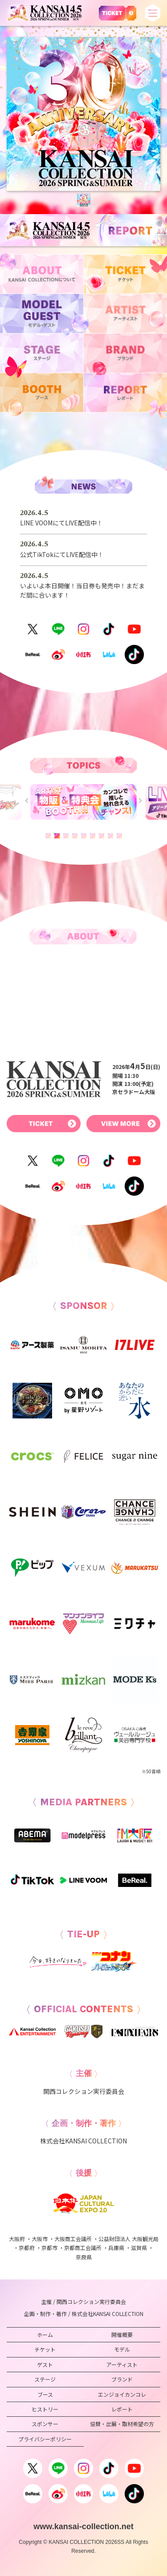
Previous (27, 800)
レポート (122, 2409)
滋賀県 (139, 2247)
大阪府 (17, 2238)
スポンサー (45, 2423)
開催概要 (122, 2334)
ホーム (45, 2334)
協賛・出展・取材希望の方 (122, 2423)
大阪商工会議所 (73, 2238)
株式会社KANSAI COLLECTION (83, 2140)
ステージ (45, 2379)
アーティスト (122, 2364)
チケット (45, 2349)
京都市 (49, 2247)
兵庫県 (116, 2247)
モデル (122, 2349)
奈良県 (84, 2257)
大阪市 (40, 2238)
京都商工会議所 (83, 2247)
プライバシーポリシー (45, 2439)
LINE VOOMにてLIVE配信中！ (61, 522)
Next (139, 800)
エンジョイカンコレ (122, 2394)
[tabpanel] (83, 114)
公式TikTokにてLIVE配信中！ (62, 554)
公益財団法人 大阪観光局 (128, 2238)
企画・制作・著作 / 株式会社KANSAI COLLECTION (83, 2313)
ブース (45, 2394)
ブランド (122, 2379)
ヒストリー (45, 2409)
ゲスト (45, 2364)
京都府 (27, 2247)
